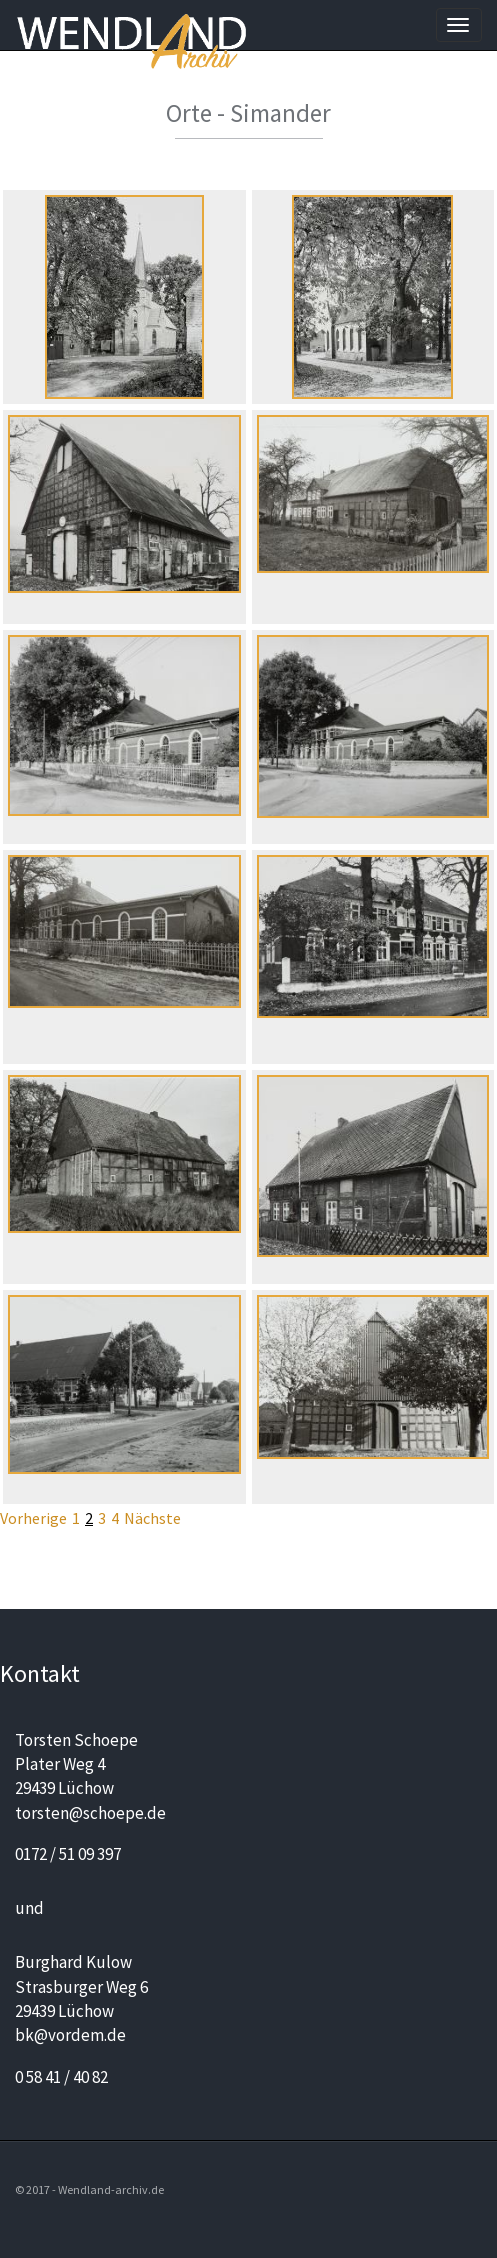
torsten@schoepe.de (90, 1813)
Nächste (152, 1518)
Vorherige (33, 1518)
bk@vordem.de (70, 2035)
